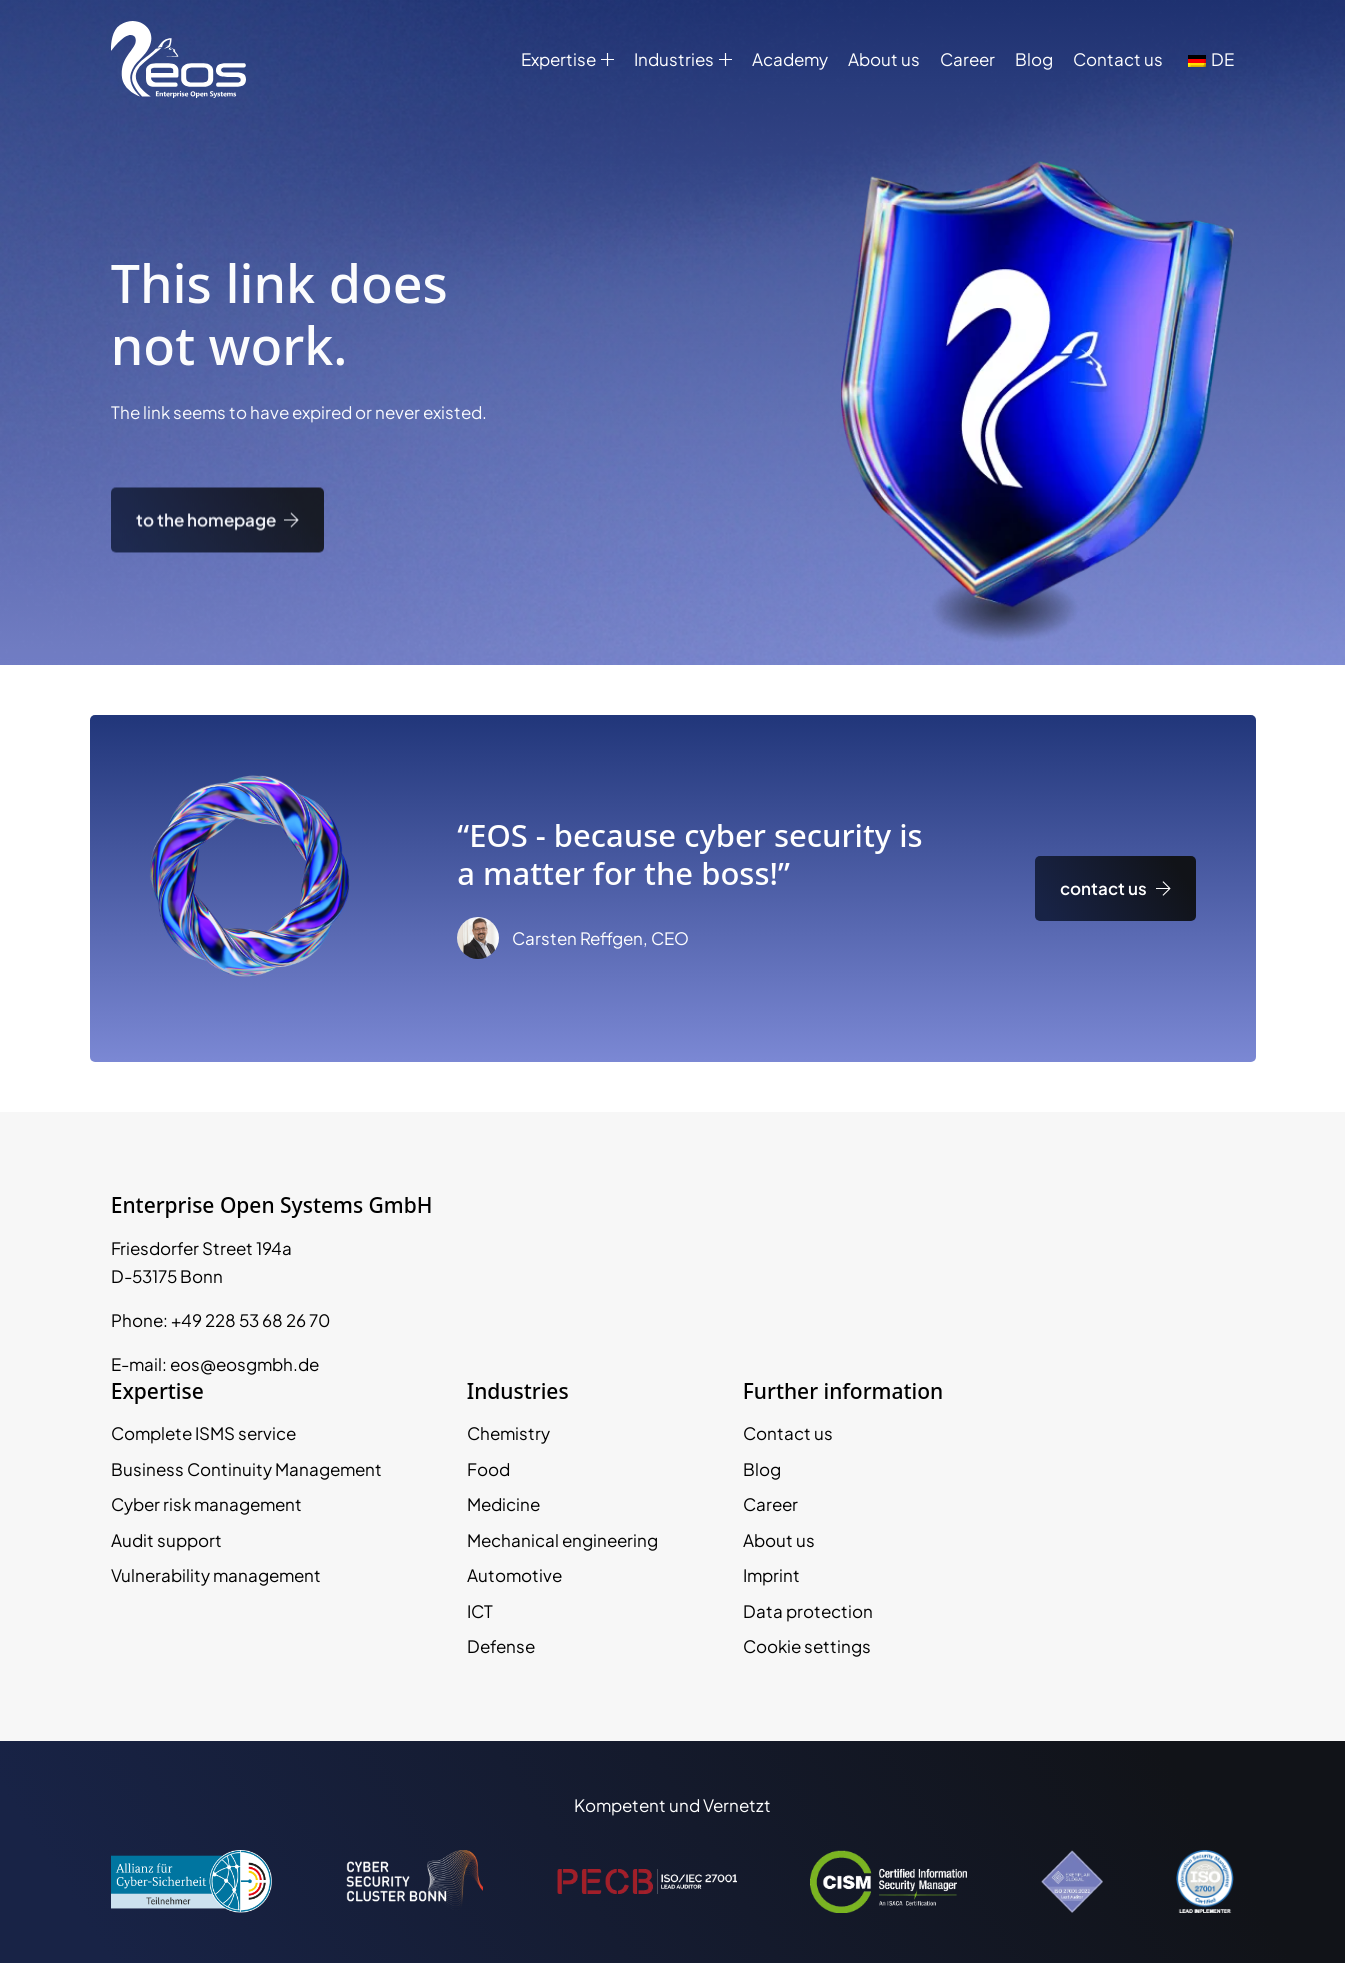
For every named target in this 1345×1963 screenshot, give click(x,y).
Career (967, 59)
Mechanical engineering (562, 1540)
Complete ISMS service (203, 1433)
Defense (501, 1646)
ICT (480, 1611)
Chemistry (508, 1433)
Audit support (166, 1540)
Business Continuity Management (246, 1469)
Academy (790, 59)
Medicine (503, 1504)
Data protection (808, 1611)
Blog (1034, 59)
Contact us (1118, 59)
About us (884, 59)
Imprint (771, 1575)
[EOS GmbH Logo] (178, 59)
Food (488, 1469)
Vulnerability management (216, 1575)
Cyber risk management (206, 1504)
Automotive (514, 1575)
